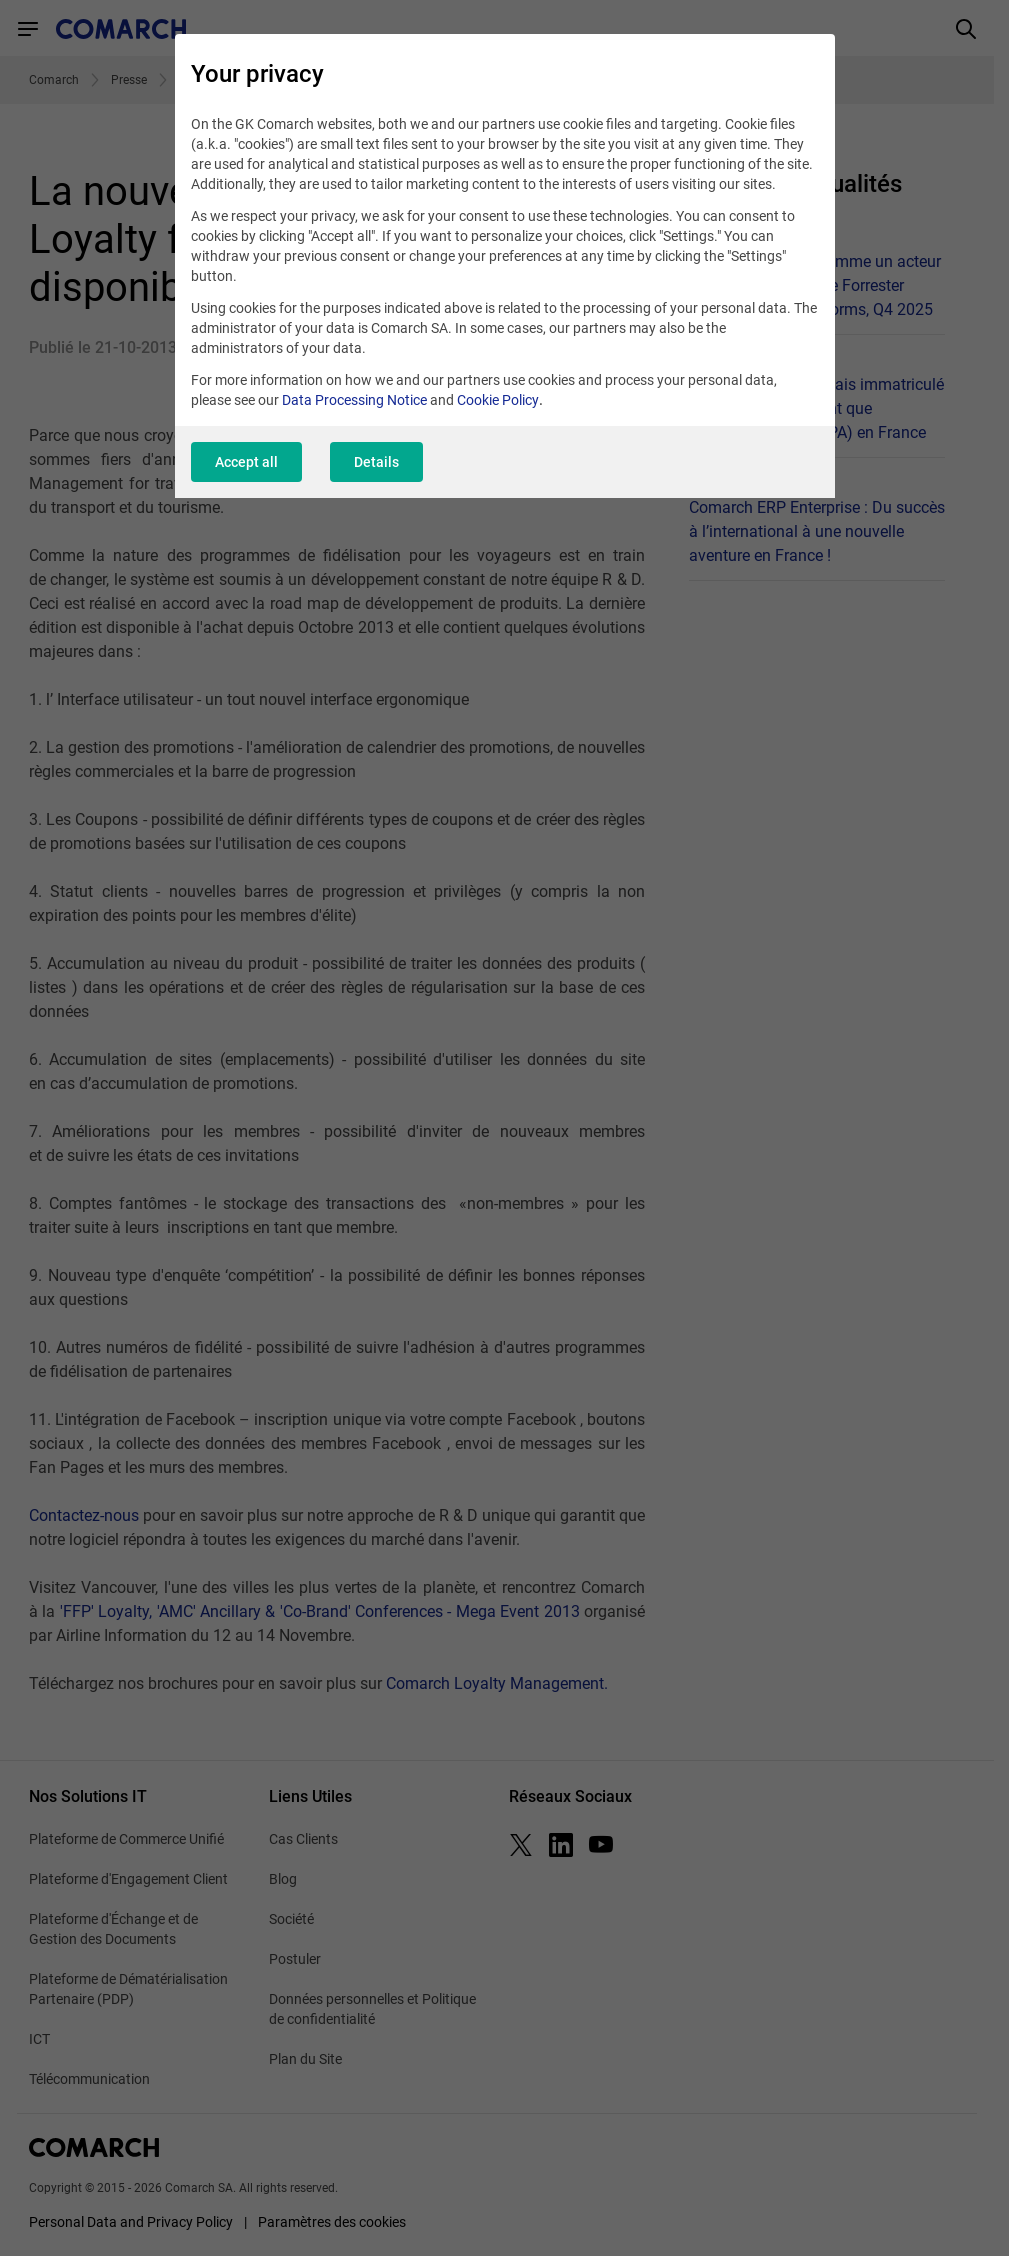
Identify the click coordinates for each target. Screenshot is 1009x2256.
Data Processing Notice (354, 400)
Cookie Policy (498, 400)
